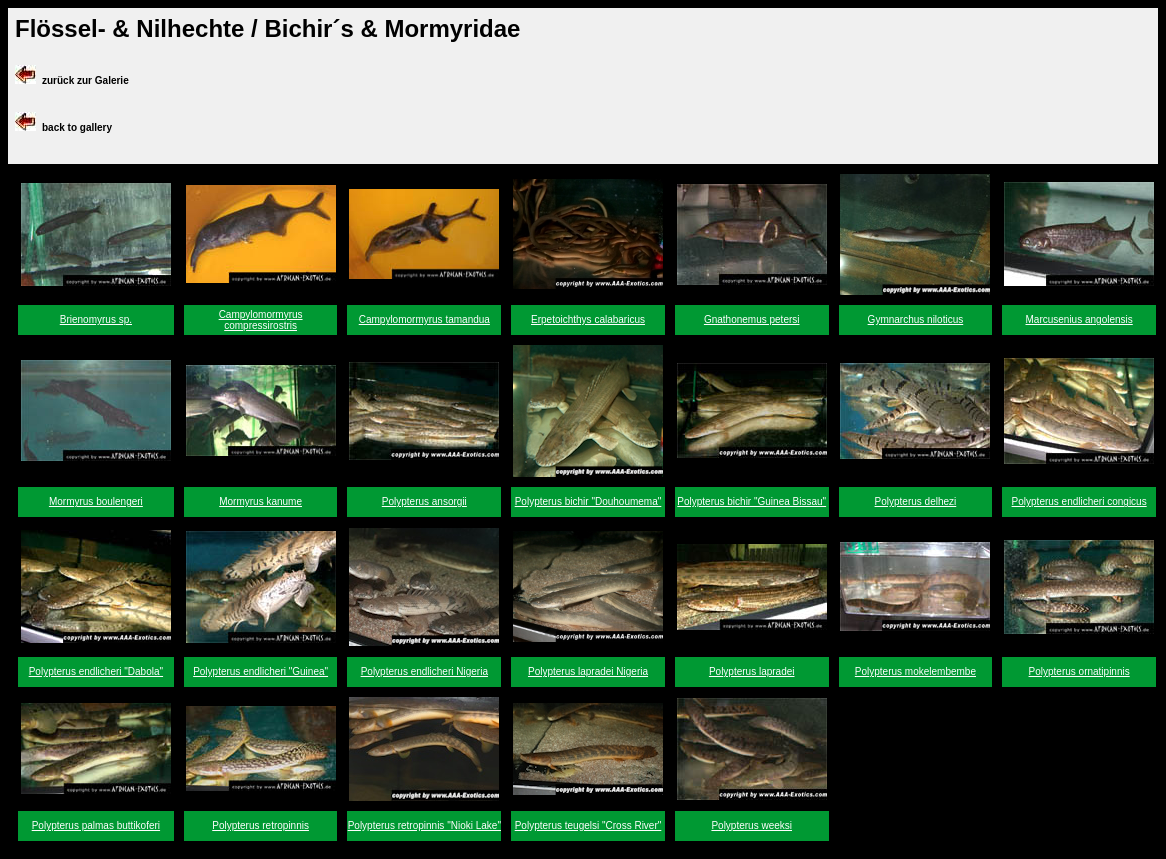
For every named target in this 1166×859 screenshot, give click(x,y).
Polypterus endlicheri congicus (1079, 501)
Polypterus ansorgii (424, 501)
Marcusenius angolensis (1078, 319)
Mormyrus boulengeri (96, 501)
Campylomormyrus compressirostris (261, 320)
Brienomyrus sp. (96, 319)
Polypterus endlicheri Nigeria (424, 671)
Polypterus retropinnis (260, 825)
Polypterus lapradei (752, 671)
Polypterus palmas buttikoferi (96, 825)
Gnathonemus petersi (752, 319)
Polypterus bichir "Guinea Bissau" (751, 501)
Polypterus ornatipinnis (1079, 671)
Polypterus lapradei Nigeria (588, 671)
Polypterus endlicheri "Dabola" (96, 671)
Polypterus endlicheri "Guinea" (260, 671)
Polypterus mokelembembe (915, 671)
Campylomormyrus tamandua (424, 319)
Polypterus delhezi (916, 501)
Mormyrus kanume (260, 501)
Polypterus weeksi (751, 825)
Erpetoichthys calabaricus (588, 319)
